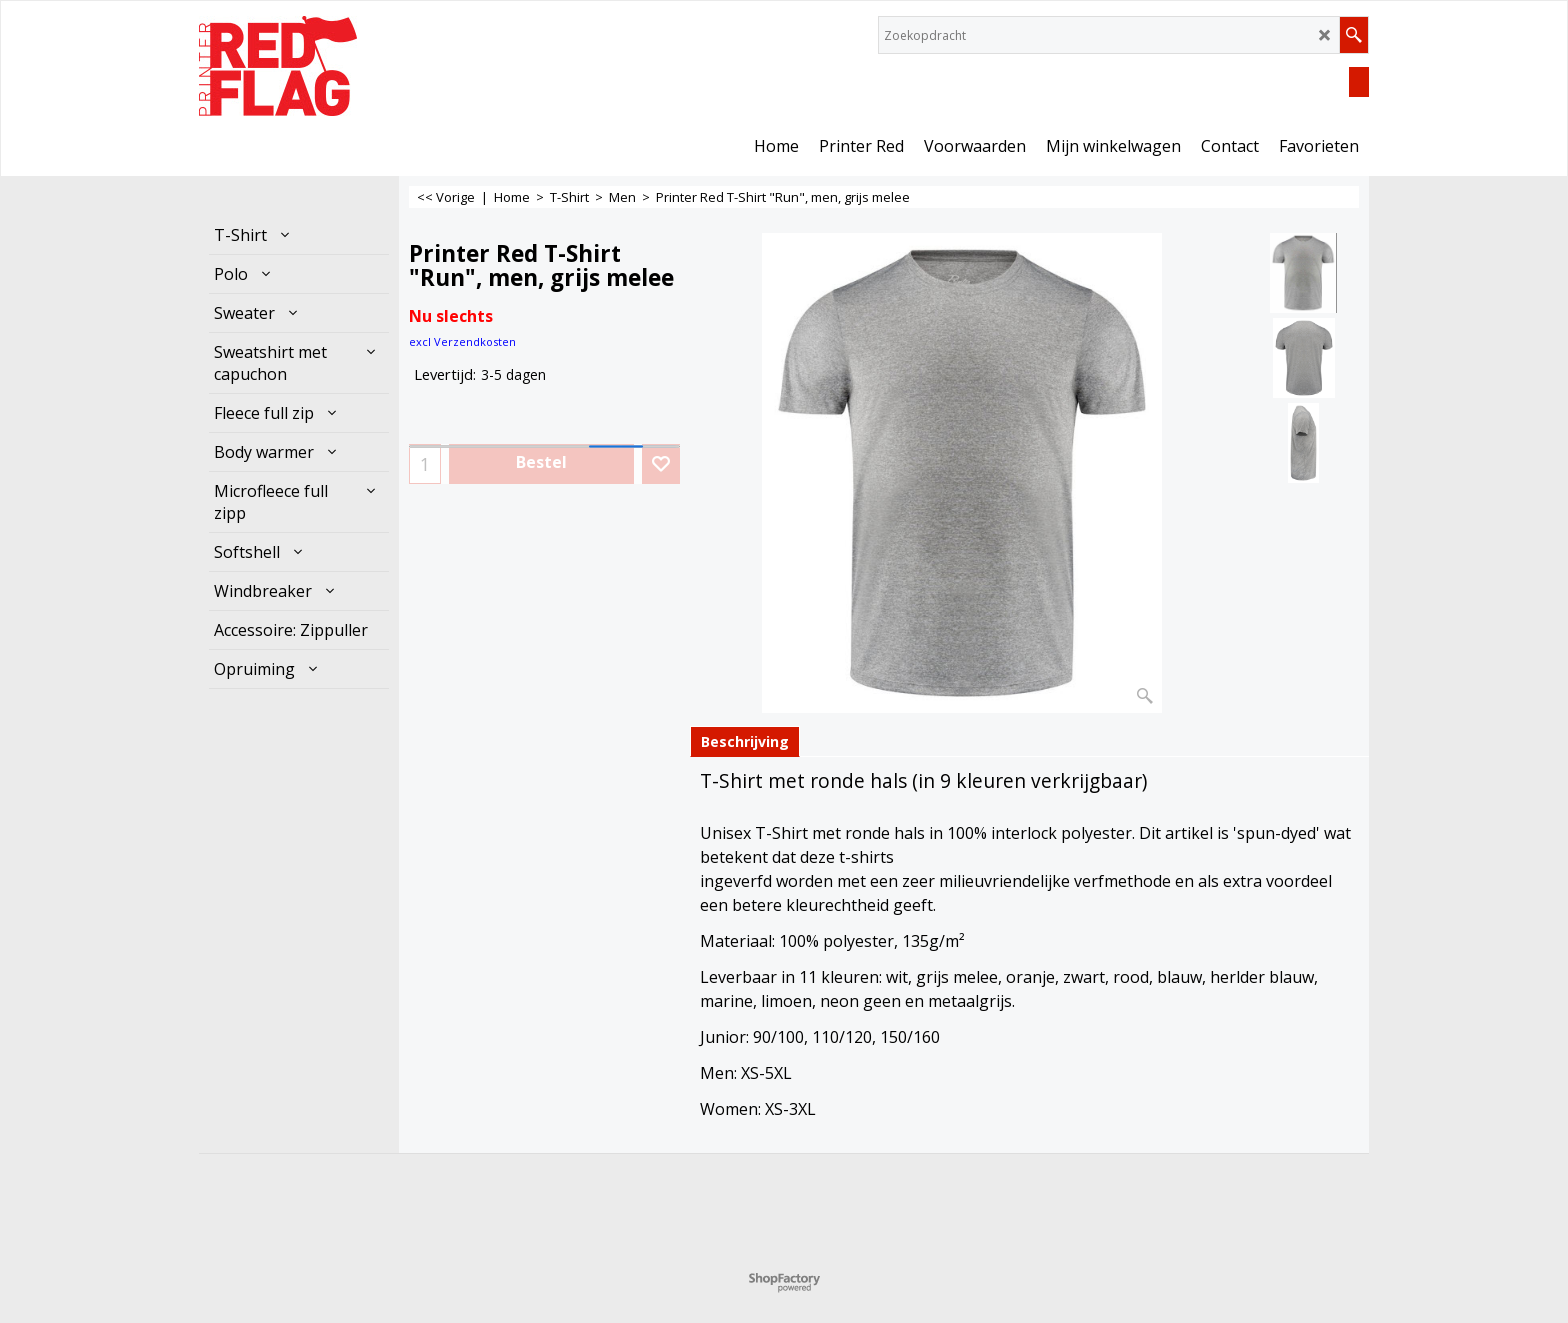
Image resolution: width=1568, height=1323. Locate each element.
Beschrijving (745, 741)
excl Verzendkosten (462, 341)
